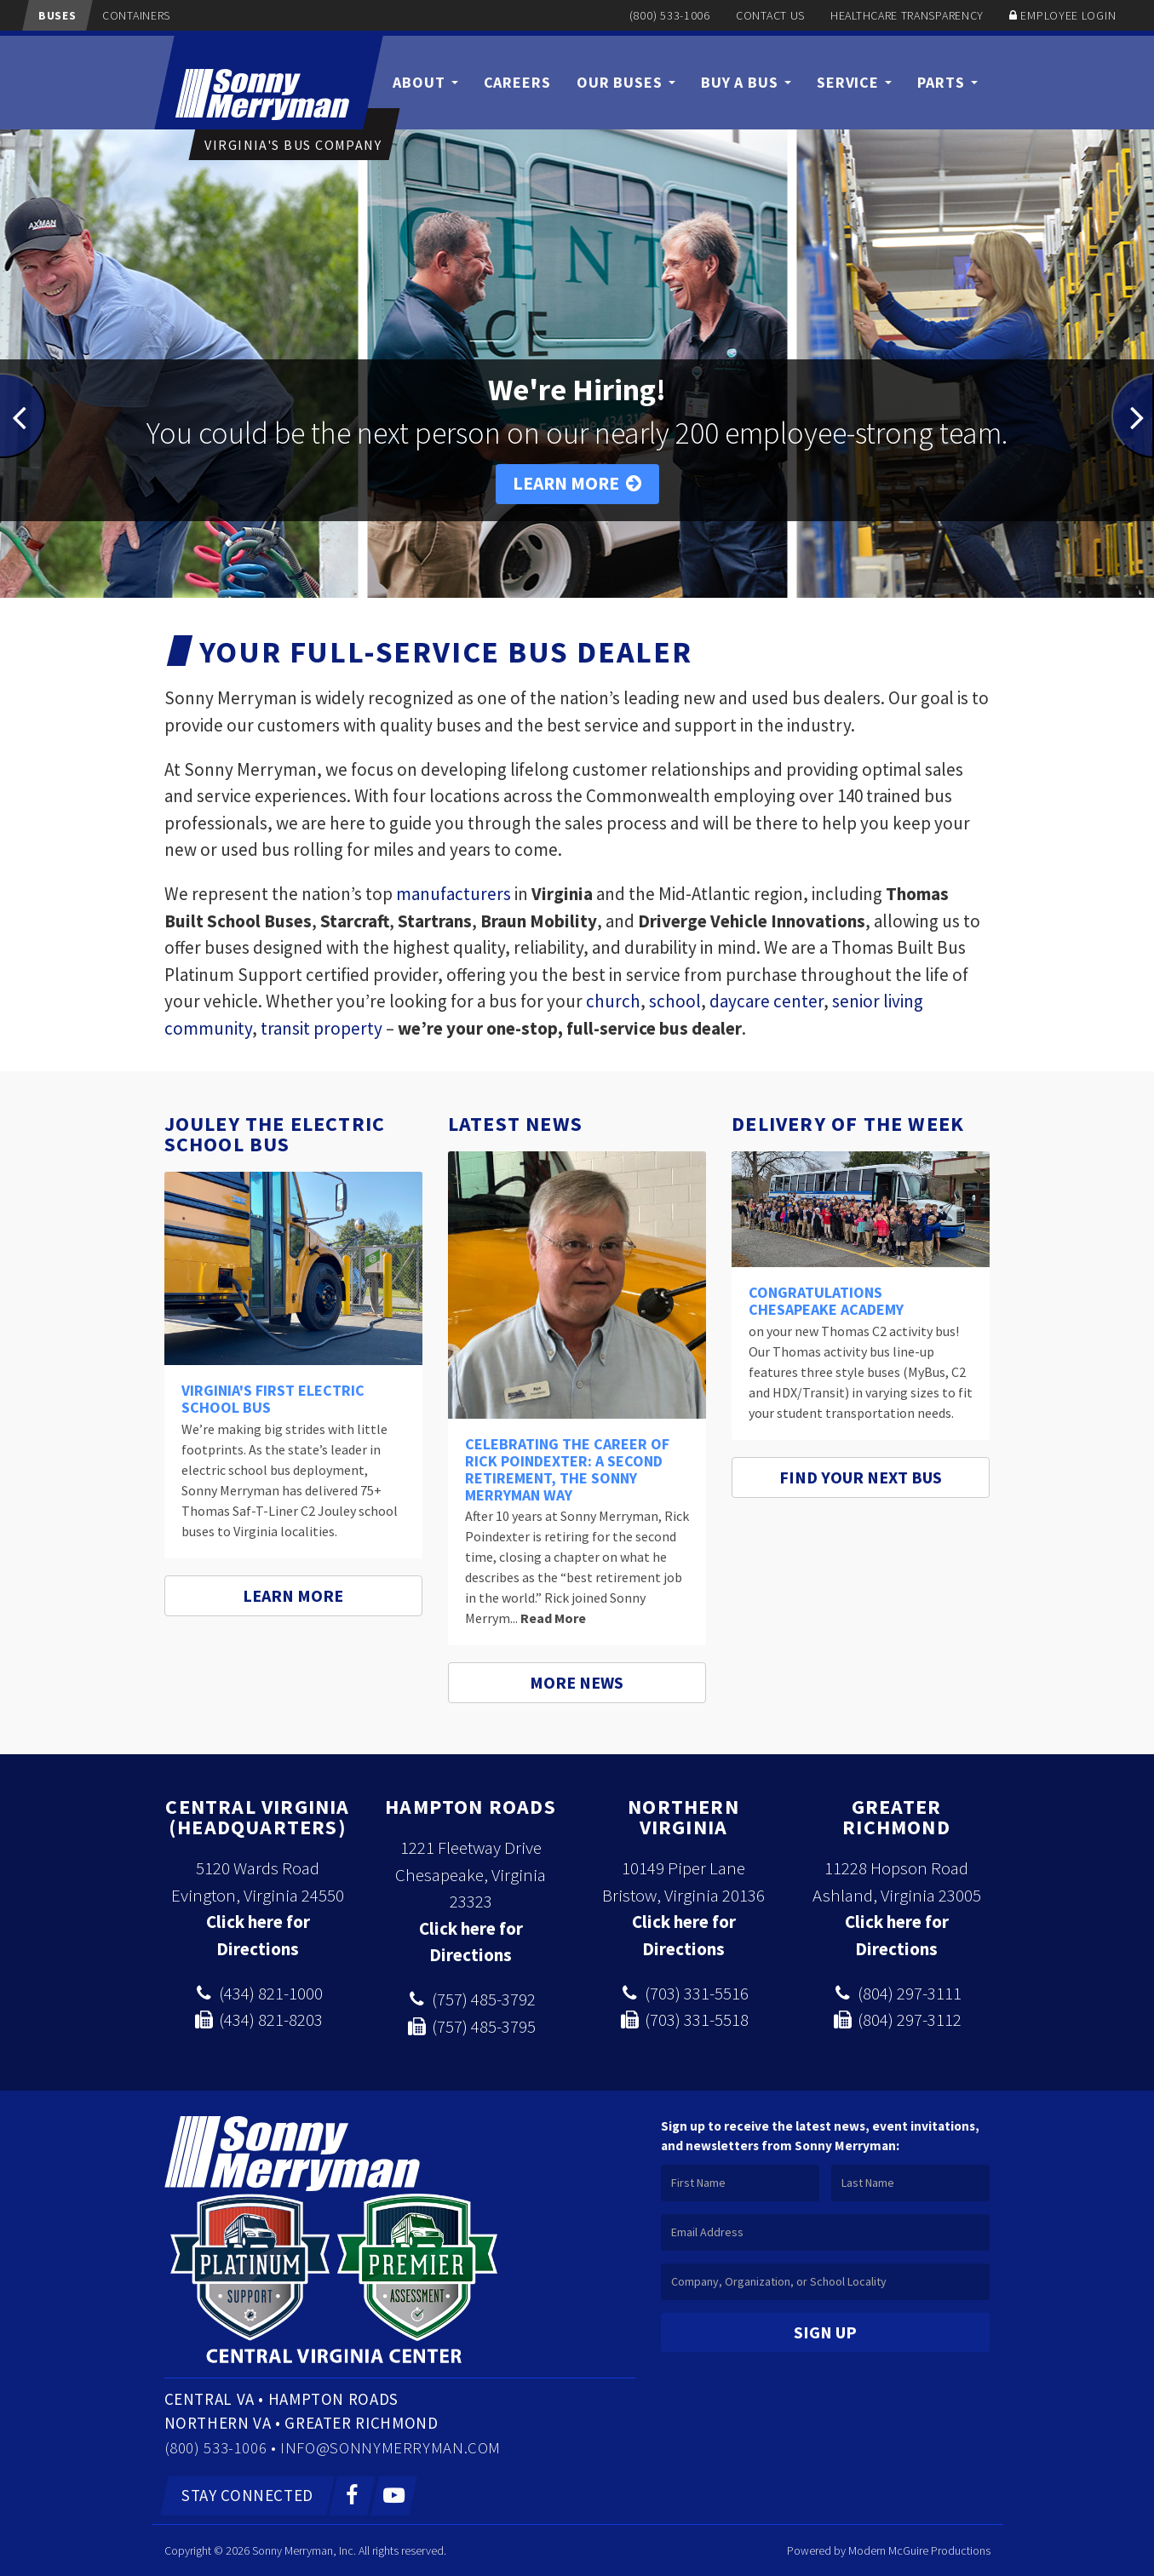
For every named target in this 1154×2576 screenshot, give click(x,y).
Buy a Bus (746, 82)
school (675, 1001)
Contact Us (770, 15)
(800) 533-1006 (669, 15)
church (613, 1001)
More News (576, 1682)
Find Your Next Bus (860, 1477)
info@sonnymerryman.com (390, 2447)
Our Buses (626, 82)
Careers (517, 82)
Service (854, 82)
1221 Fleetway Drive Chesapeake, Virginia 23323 (470, 1874)
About (425, 82)
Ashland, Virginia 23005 (896, 1895)
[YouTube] (393, 2496)
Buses (57, 15)
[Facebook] (352, 2496)
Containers (136, 15)
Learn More (577, 483)
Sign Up (825, 2332)
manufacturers (453, 893)
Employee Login (1068, 15)
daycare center (766, 1001)
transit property (321, 1028)
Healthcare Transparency (907, 15)
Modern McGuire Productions (919, 2550)
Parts (947, 82)
